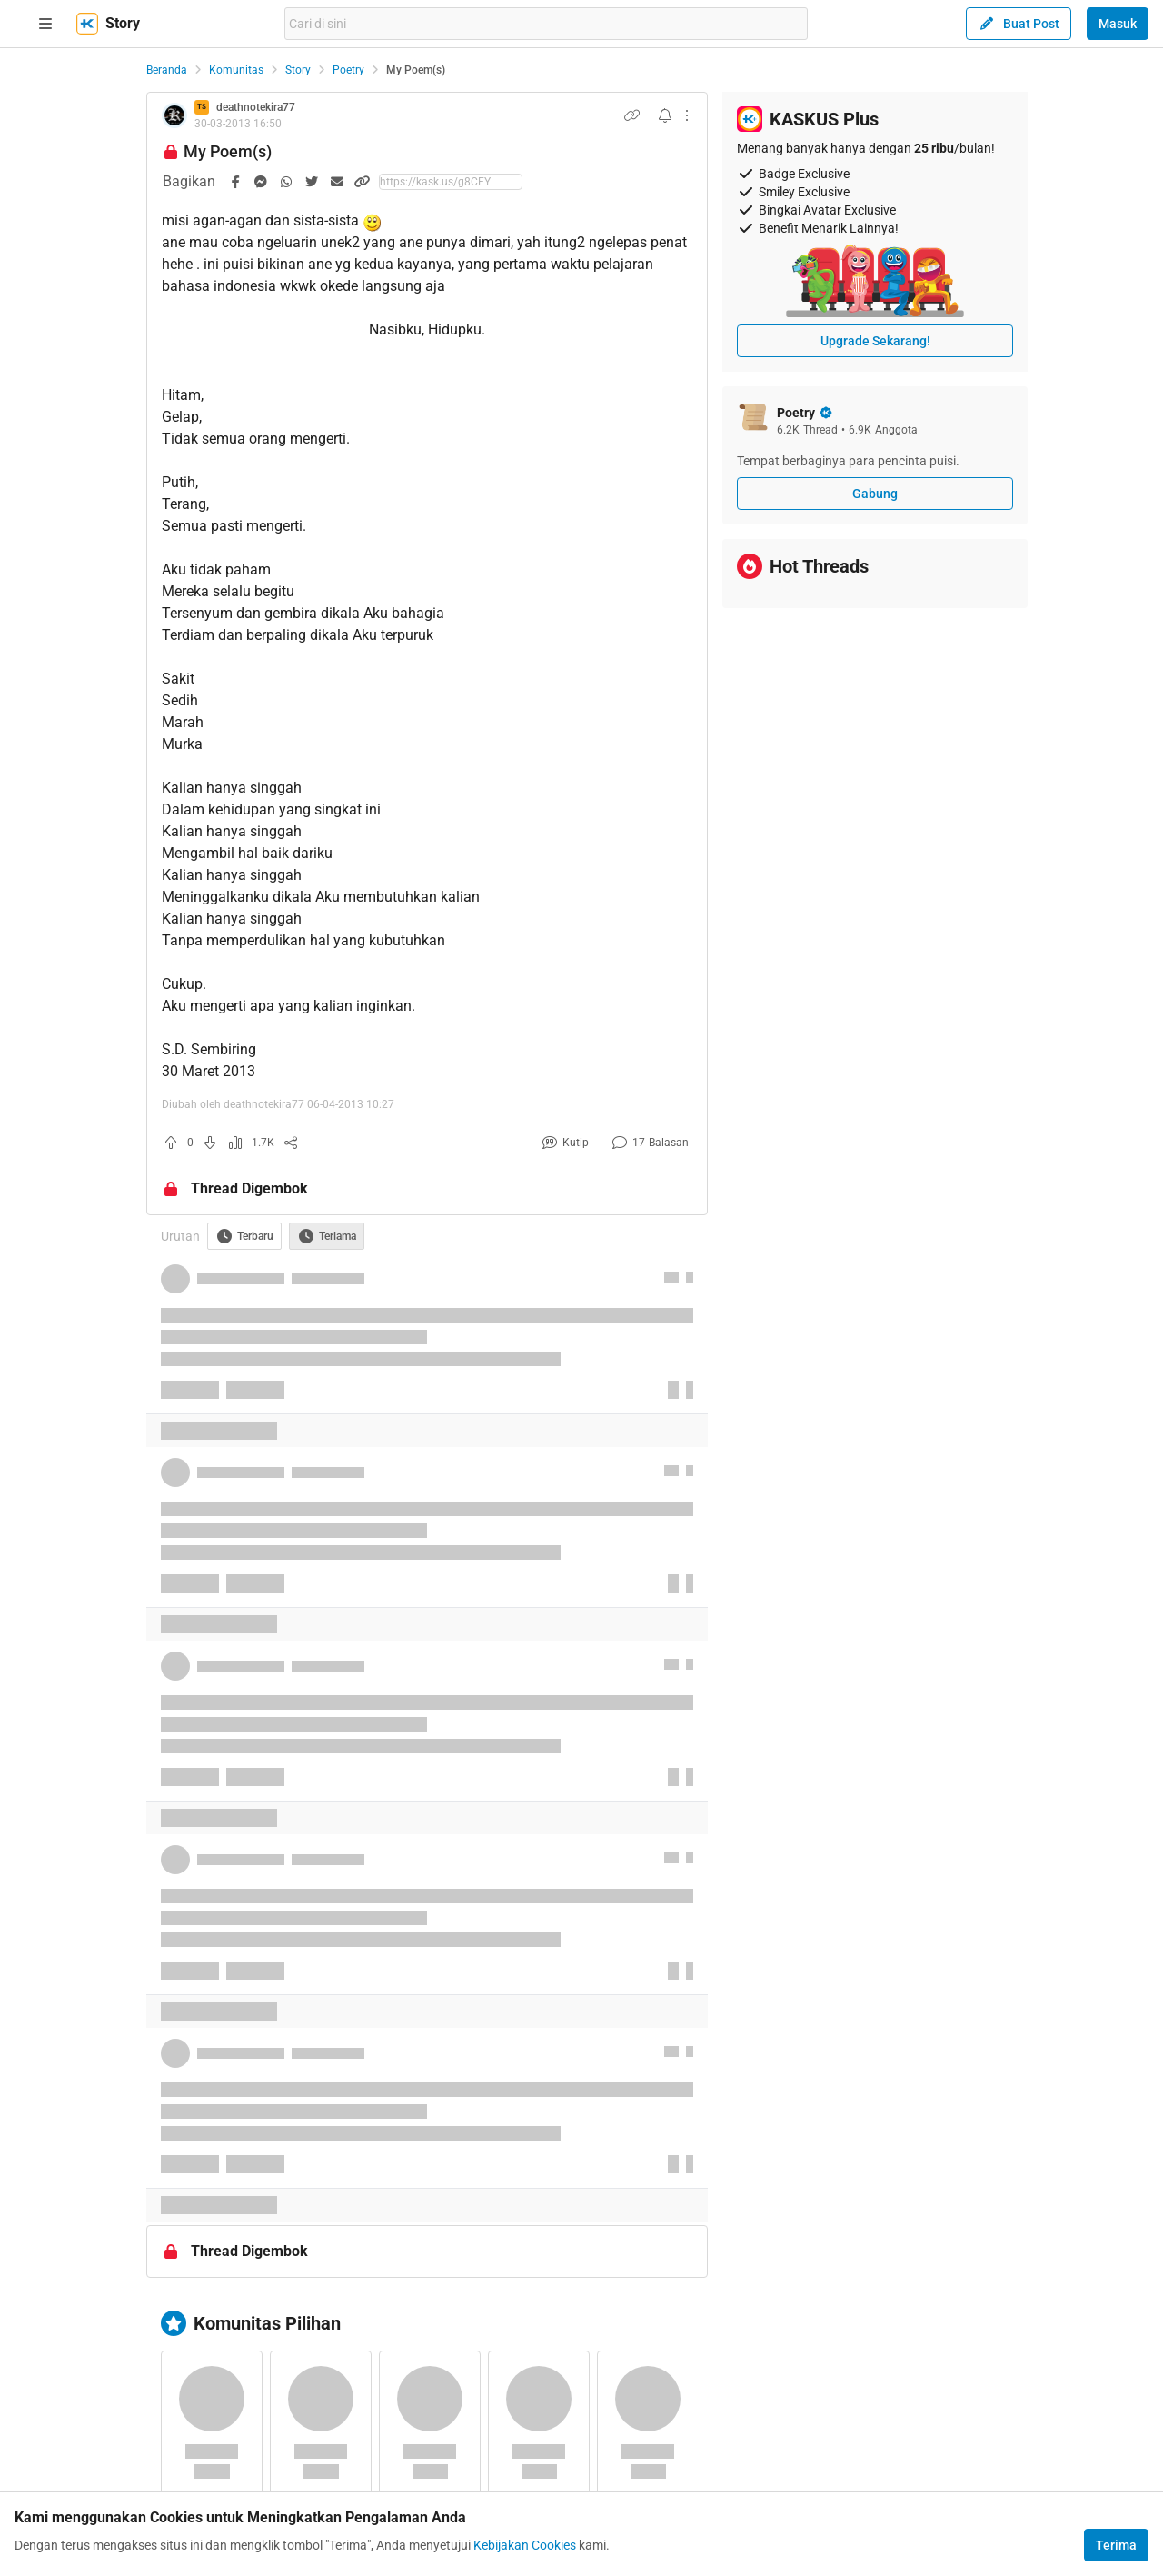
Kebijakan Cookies (524, 2545)
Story (298, 70)
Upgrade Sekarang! (875, 341)
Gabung (875, 493)
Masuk (1117, 23)
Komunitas (236, 70)
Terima (1116, 2545)
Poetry (348, 70)
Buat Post (1018, 24)
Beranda (166, 70)
